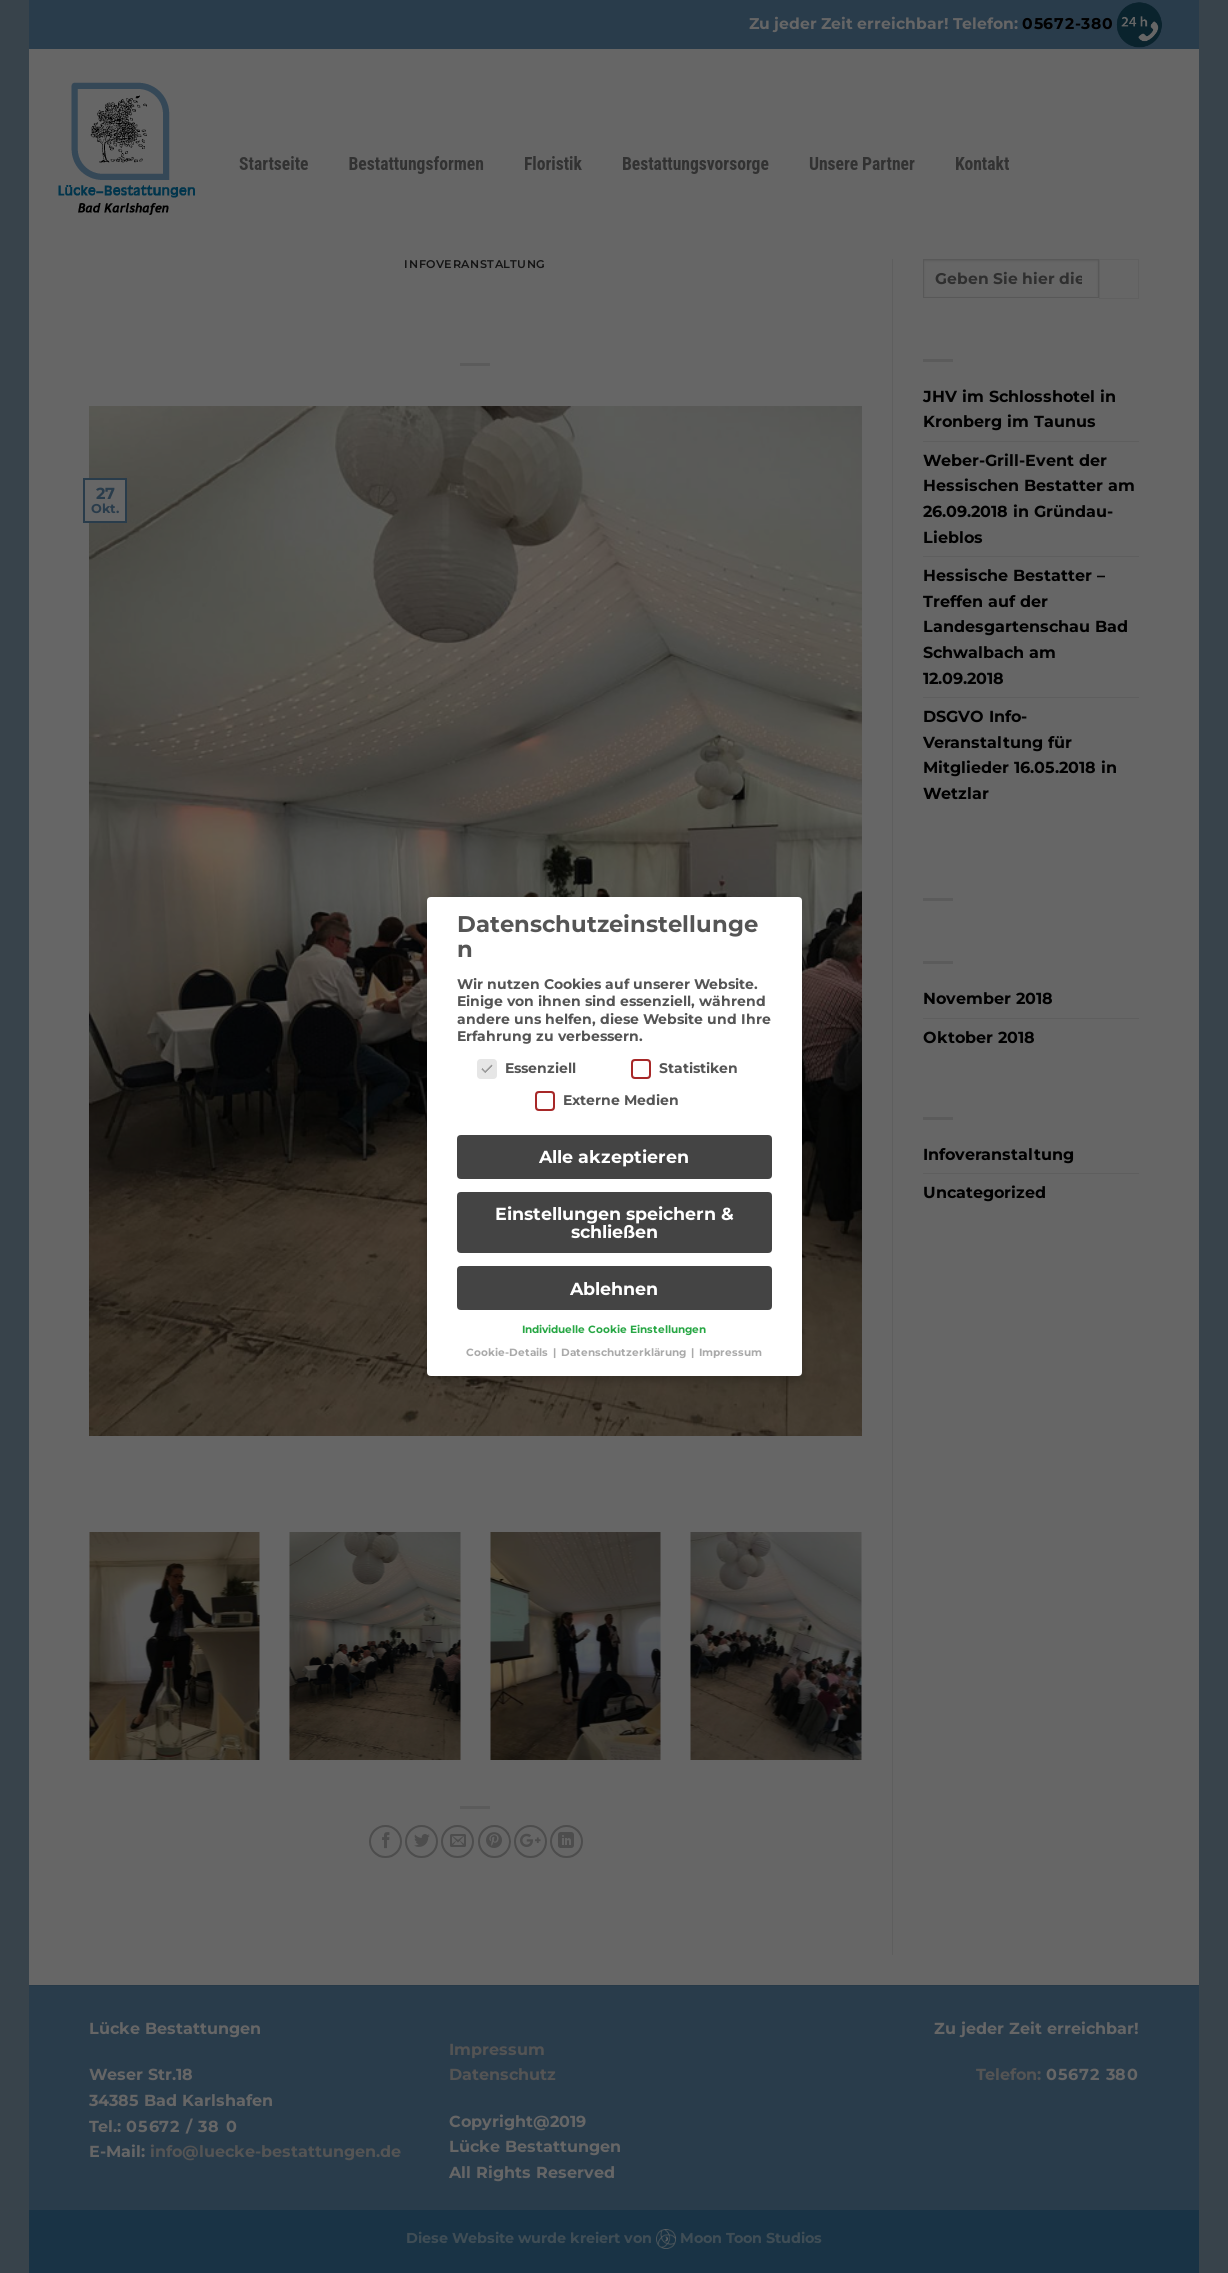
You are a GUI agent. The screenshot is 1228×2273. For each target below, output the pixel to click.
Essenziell (526, 1058)
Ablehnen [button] (614, 1278)
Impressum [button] (730, 1343)
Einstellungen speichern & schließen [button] (614, 1212)
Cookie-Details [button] (508, 1343)
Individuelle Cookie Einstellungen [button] (614, 1320)
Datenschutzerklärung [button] (625, 1343)
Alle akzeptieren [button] (614, 1147)
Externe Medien (607, 1090)
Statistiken (684, 1058)
